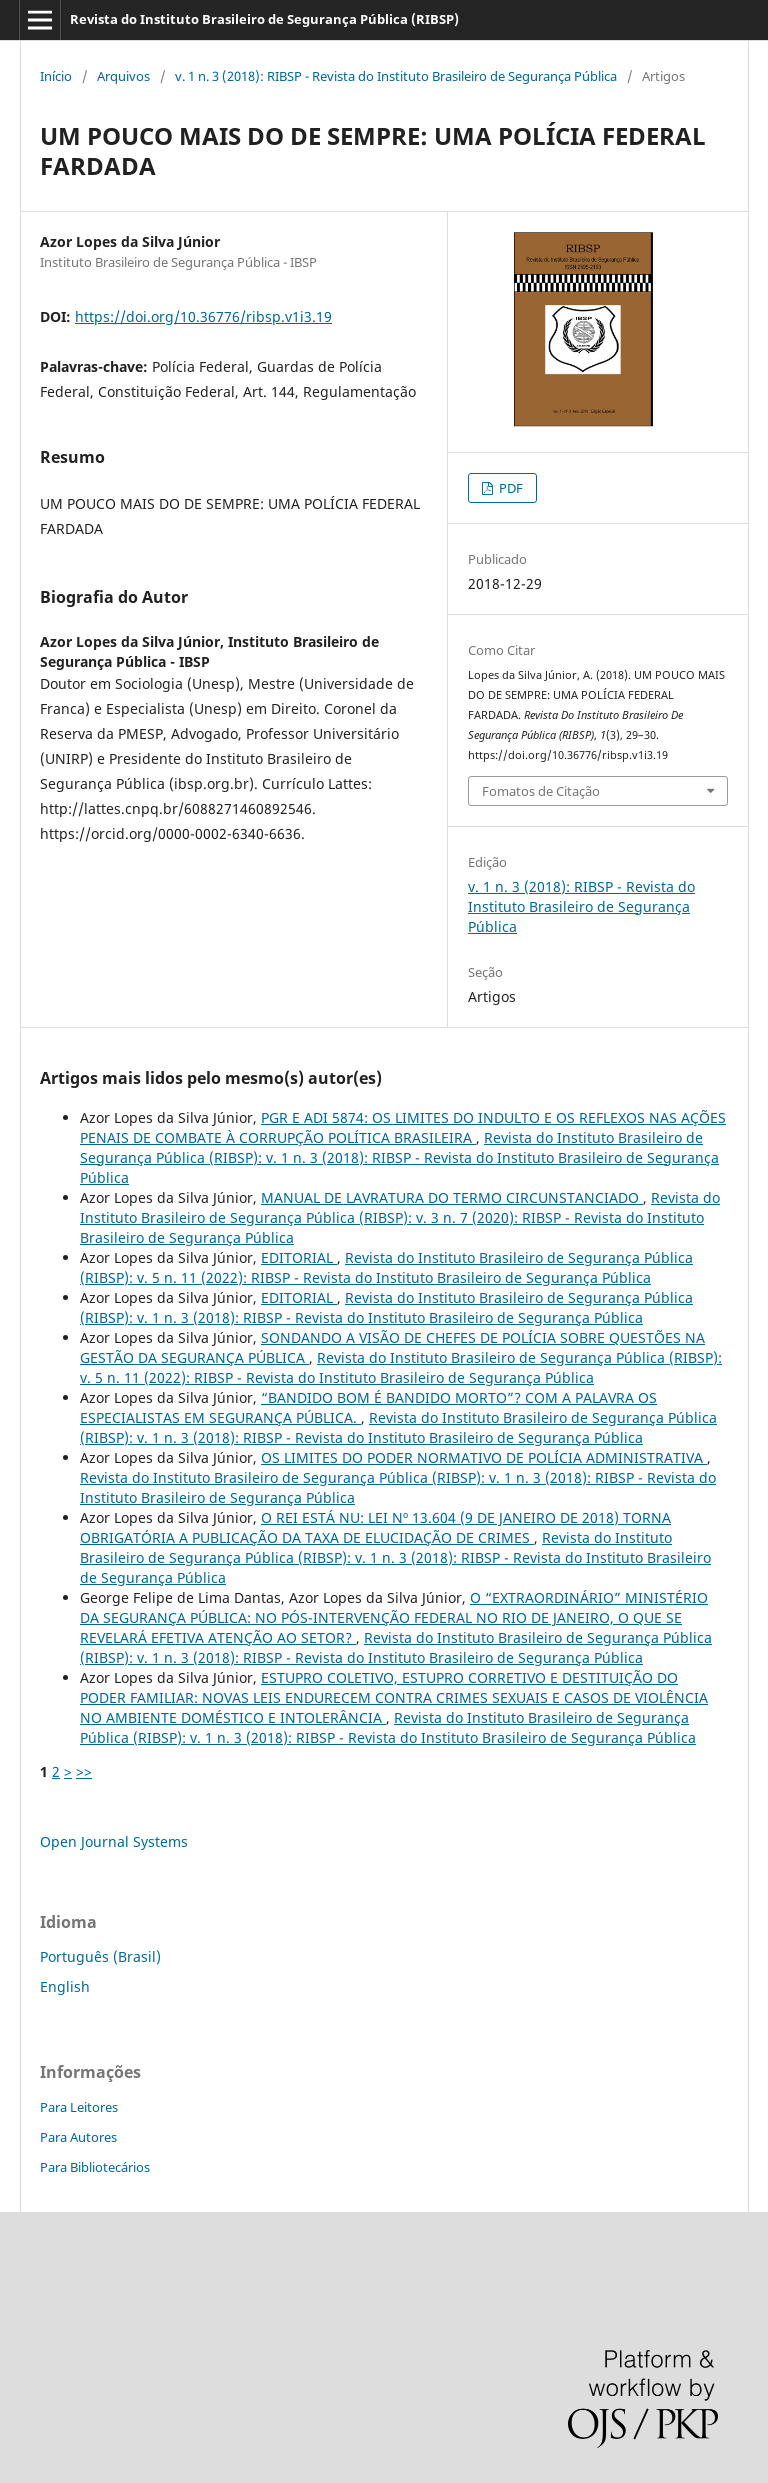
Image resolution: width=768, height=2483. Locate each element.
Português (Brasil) (100, 1956)
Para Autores (78, 2137)
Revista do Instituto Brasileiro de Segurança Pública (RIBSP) (264, 19)
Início (56, 76)
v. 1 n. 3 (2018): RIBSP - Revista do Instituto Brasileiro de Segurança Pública (396, 76)
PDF (509, 488)
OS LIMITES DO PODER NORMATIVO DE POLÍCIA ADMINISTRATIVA (484, 1457)
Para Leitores (79, 2107)
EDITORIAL (299, 1257)
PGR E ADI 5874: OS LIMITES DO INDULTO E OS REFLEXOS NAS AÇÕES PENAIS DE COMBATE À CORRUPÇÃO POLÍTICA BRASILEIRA (403, 1127)
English (65, 1986)
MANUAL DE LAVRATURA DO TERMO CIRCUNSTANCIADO (452, 1197)
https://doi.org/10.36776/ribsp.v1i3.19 (203, 316)
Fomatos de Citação (541, 791)
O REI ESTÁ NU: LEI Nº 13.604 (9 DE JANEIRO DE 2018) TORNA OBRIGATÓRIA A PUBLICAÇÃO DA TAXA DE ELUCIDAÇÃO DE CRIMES (375, 1527)
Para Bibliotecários (95, 2167)
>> (84, 1771)
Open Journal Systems (114, 1841)
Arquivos (123, 76)
